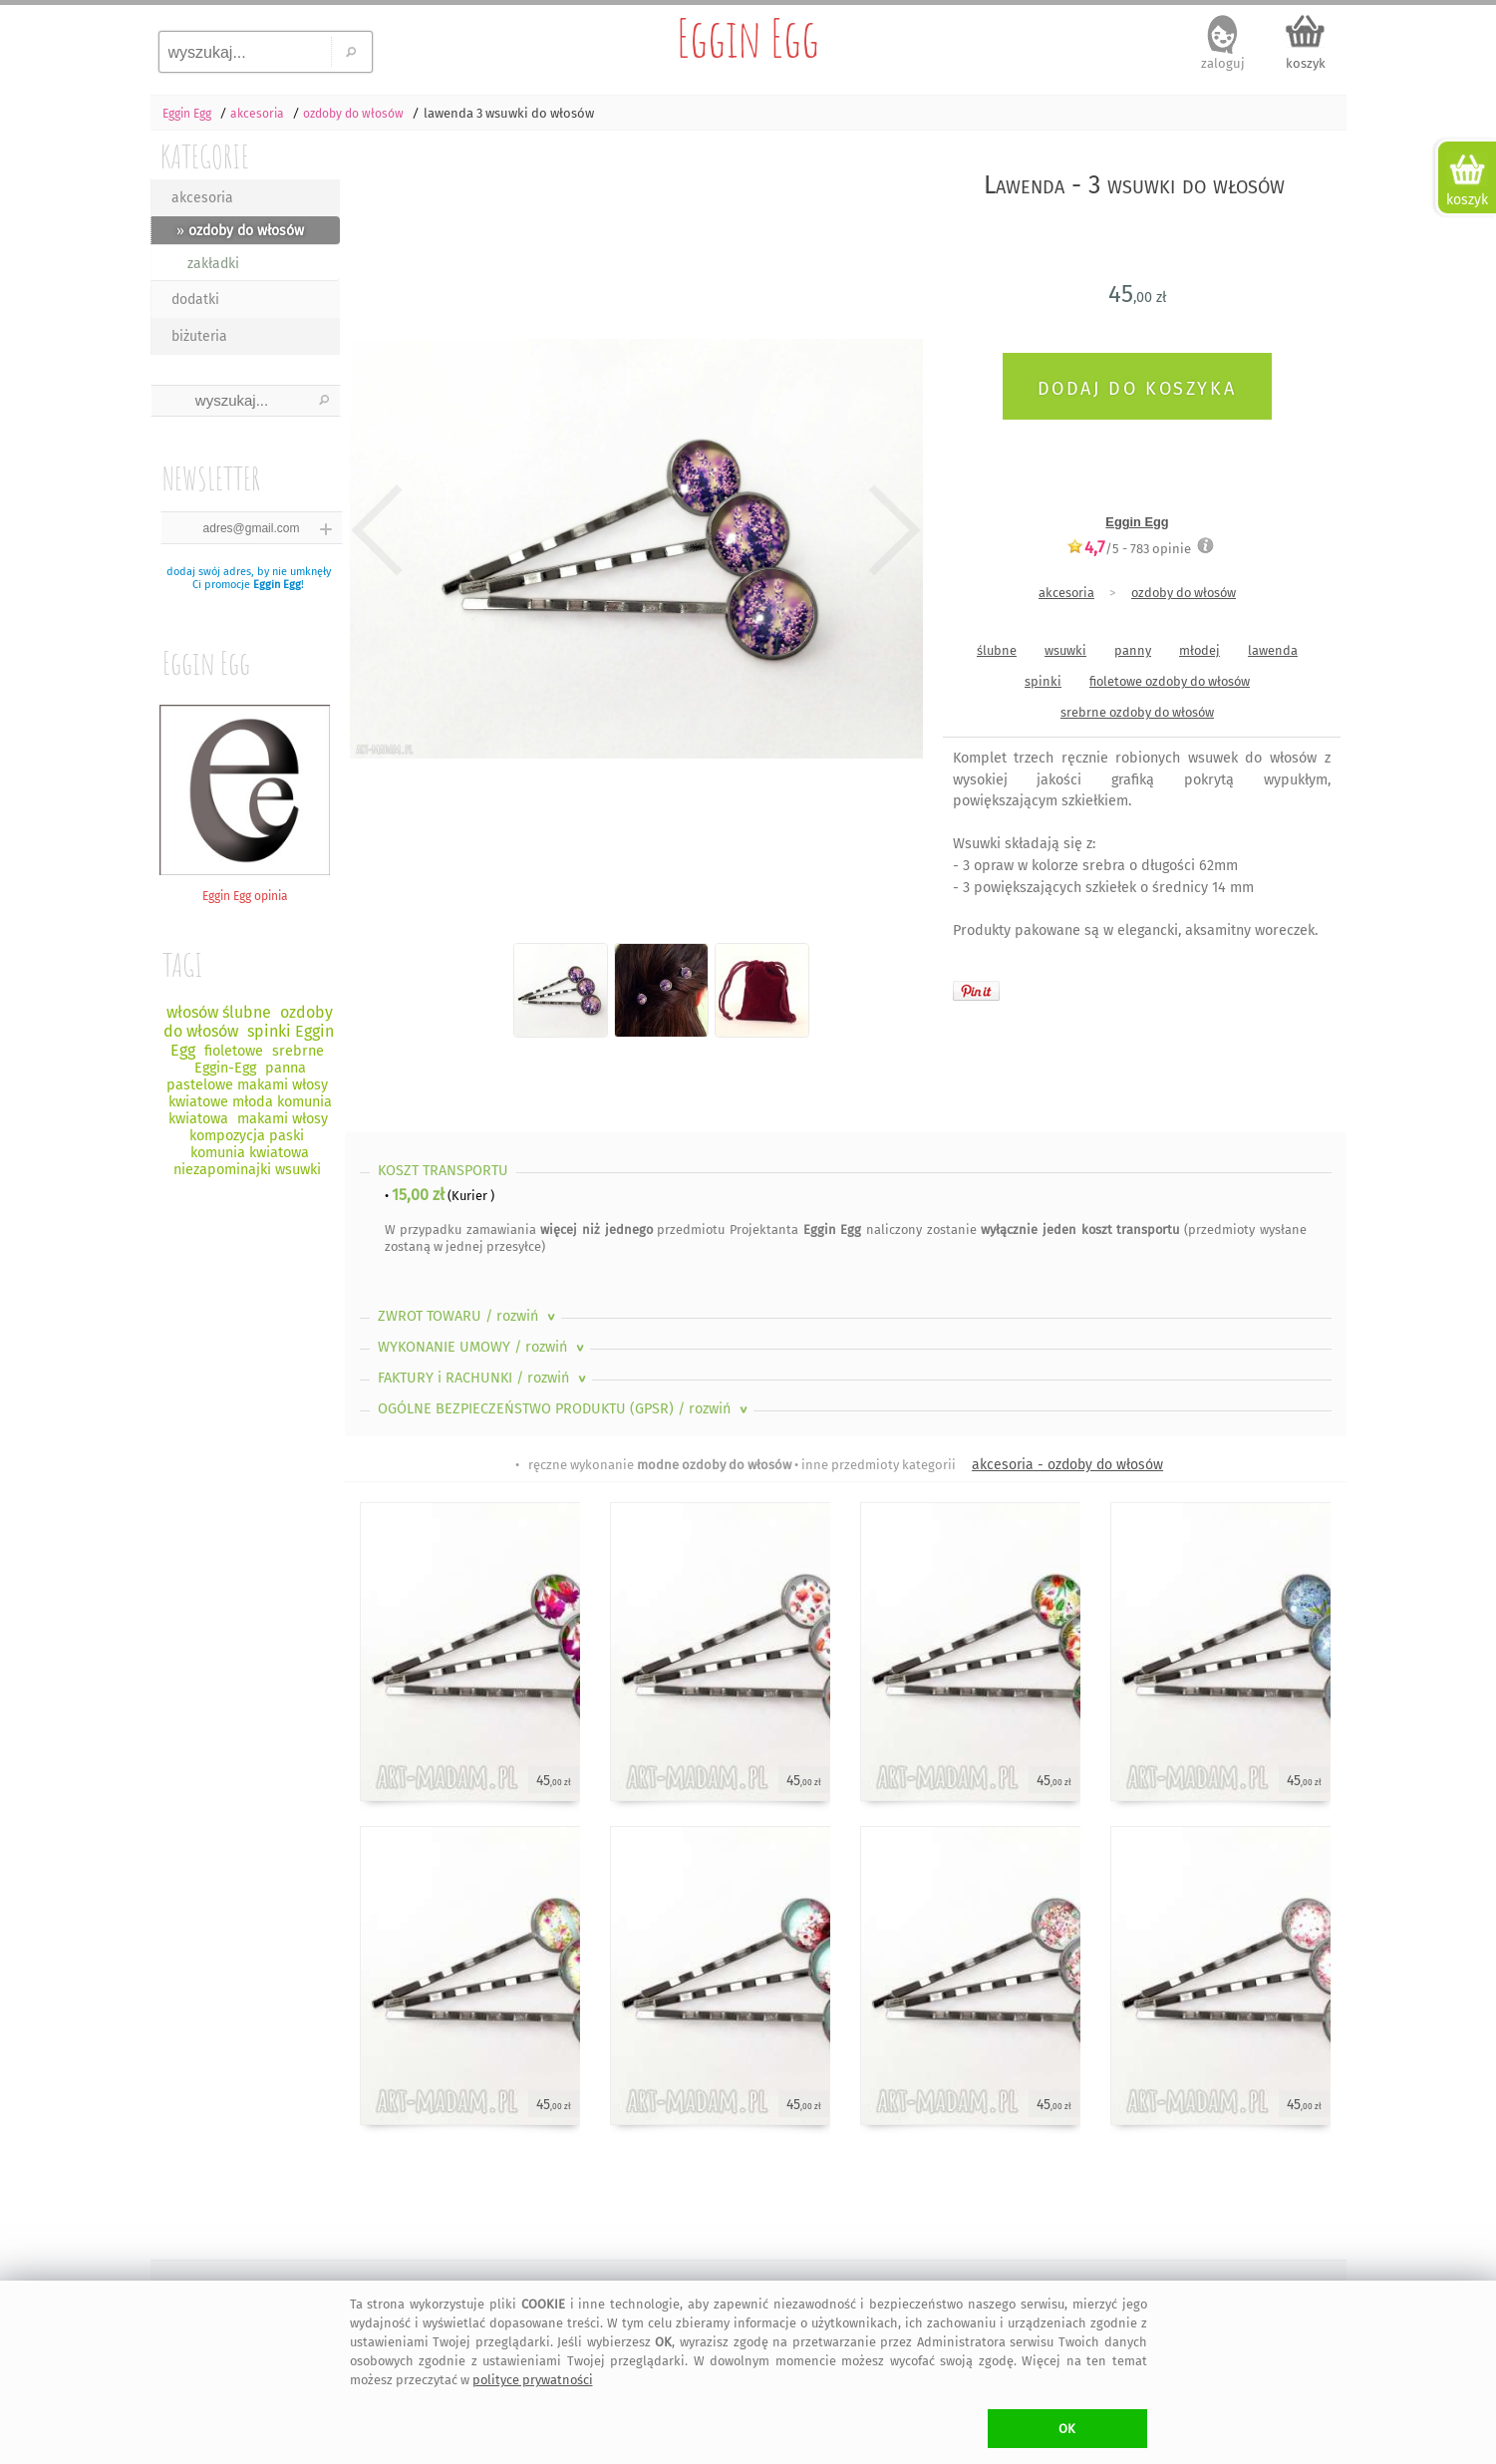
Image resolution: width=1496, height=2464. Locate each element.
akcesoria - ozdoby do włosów (1067, 1464)
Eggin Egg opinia (245, 888)
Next (890, 530)
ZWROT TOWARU (468, 1316)
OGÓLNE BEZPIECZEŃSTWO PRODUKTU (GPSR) (564, 1408)
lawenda (1273, 650)
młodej (1199, 650)
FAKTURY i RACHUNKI (484, 1378)
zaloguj (1223, 63)
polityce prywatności (532, 2379)
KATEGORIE (204, 156)
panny (1132, 650)
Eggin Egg (748, 38)
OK (1066, 2428)
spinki (1043, 681)
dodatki (195, 299)
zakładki (213, 263)
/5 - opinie (1128, 548)
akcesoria (202, 197)
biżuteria (199, 336)
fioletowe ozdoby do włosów (1169, 681)
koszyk (1306, 63)
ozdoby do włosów (1183, 592)
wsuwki (1065, 650)
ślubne (997, 650)
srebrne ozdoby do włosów (1137, 712)
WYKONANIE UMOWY (483, 1347)
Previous (377, 530)
